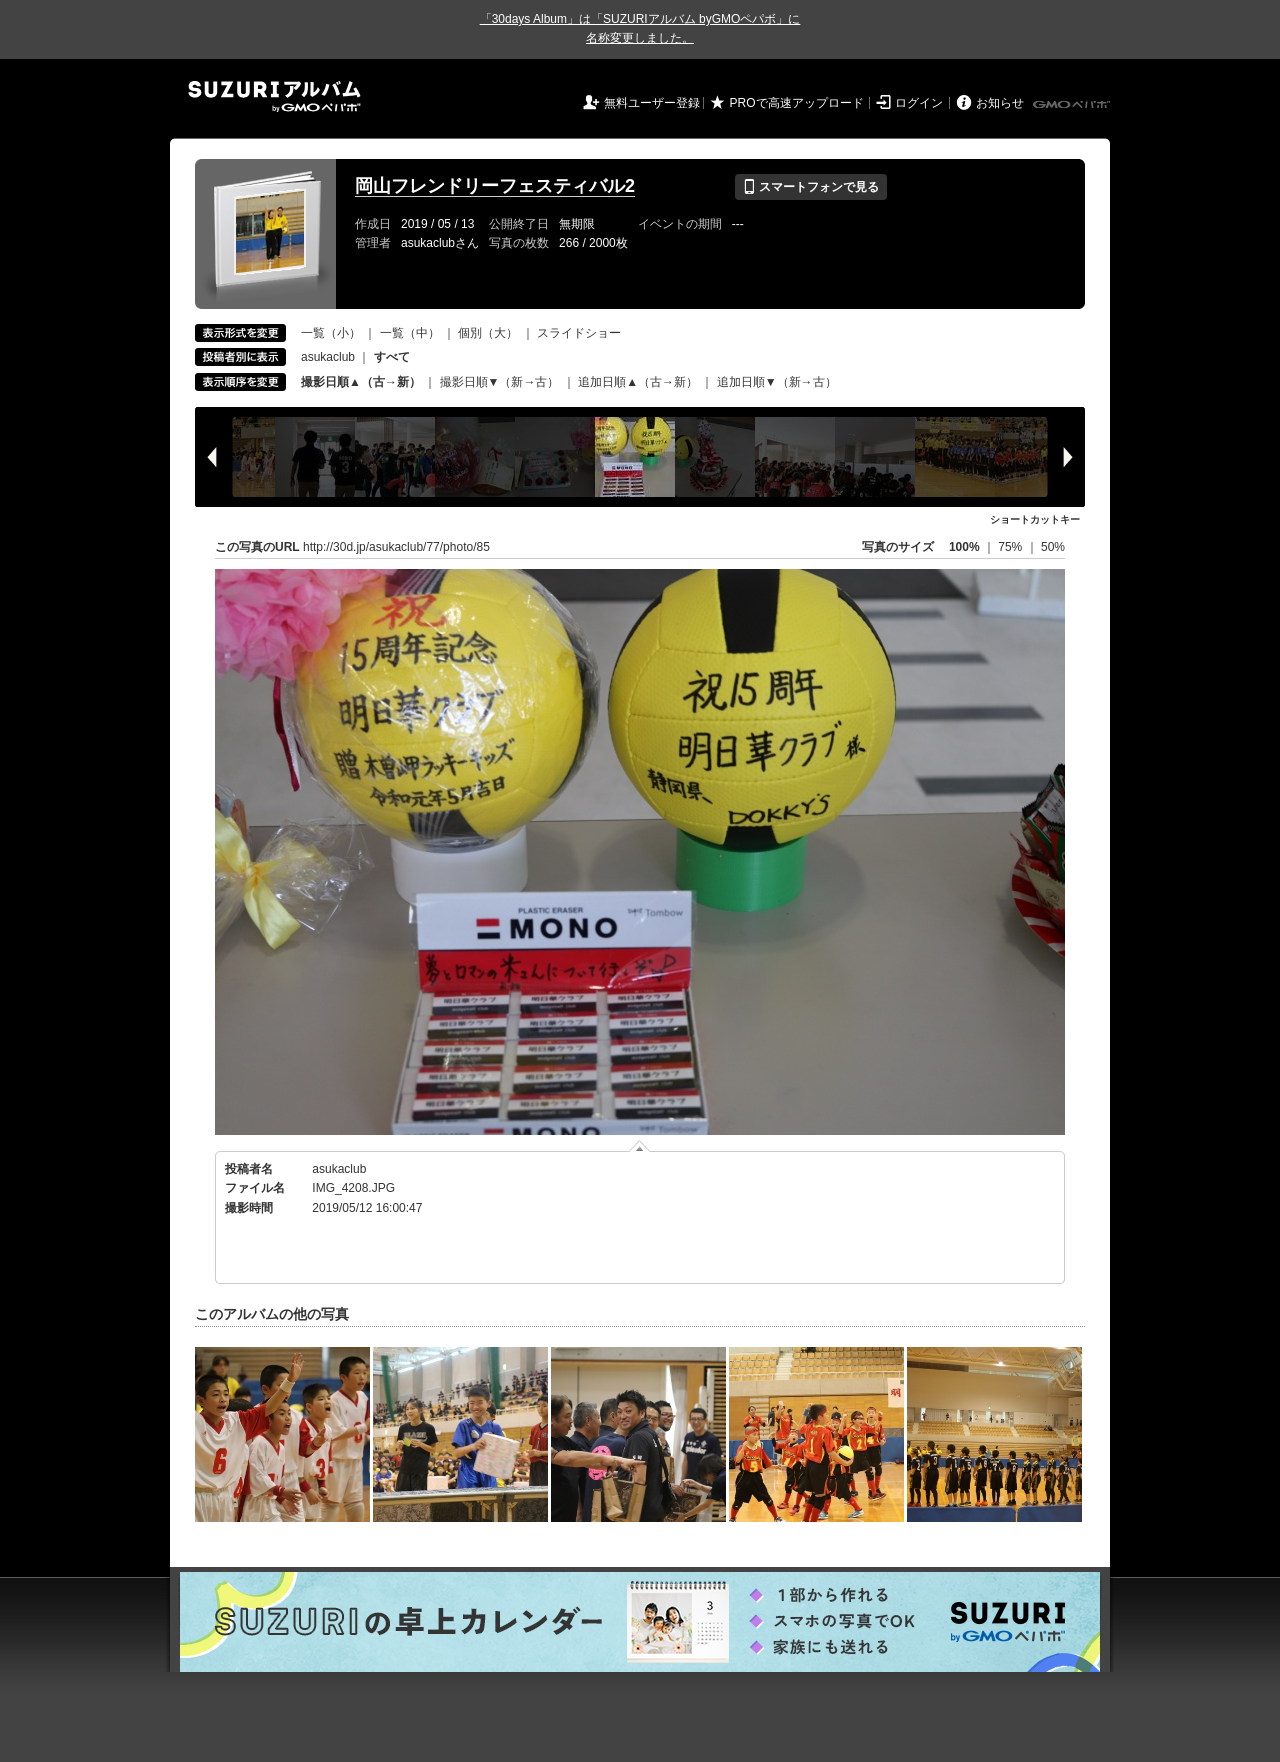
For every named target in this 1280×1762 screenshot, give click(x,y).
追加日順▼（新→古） (777, 382)
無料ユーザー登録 (652, 103)
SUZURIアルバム (274, 96)
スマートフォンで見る (810, 187)
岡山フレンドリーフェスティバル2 (495, 186)
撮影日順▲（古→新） (361, 382)
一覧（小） (331, 333)
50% (1053, 547)
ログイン (919, 103)
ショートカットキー (1035, 519)
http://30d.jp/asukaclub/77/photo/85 (396, 547)
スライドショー (579, 333)
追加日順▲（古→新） (638, 382)
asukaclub (328, 357)
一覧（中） (410, 333)
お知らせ (1000, 103)
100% (964, 547)
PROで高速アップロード (797, 103)
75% (1011, 547)
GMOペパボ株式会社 (1073, 105)
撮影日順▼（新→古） (500, 382)
